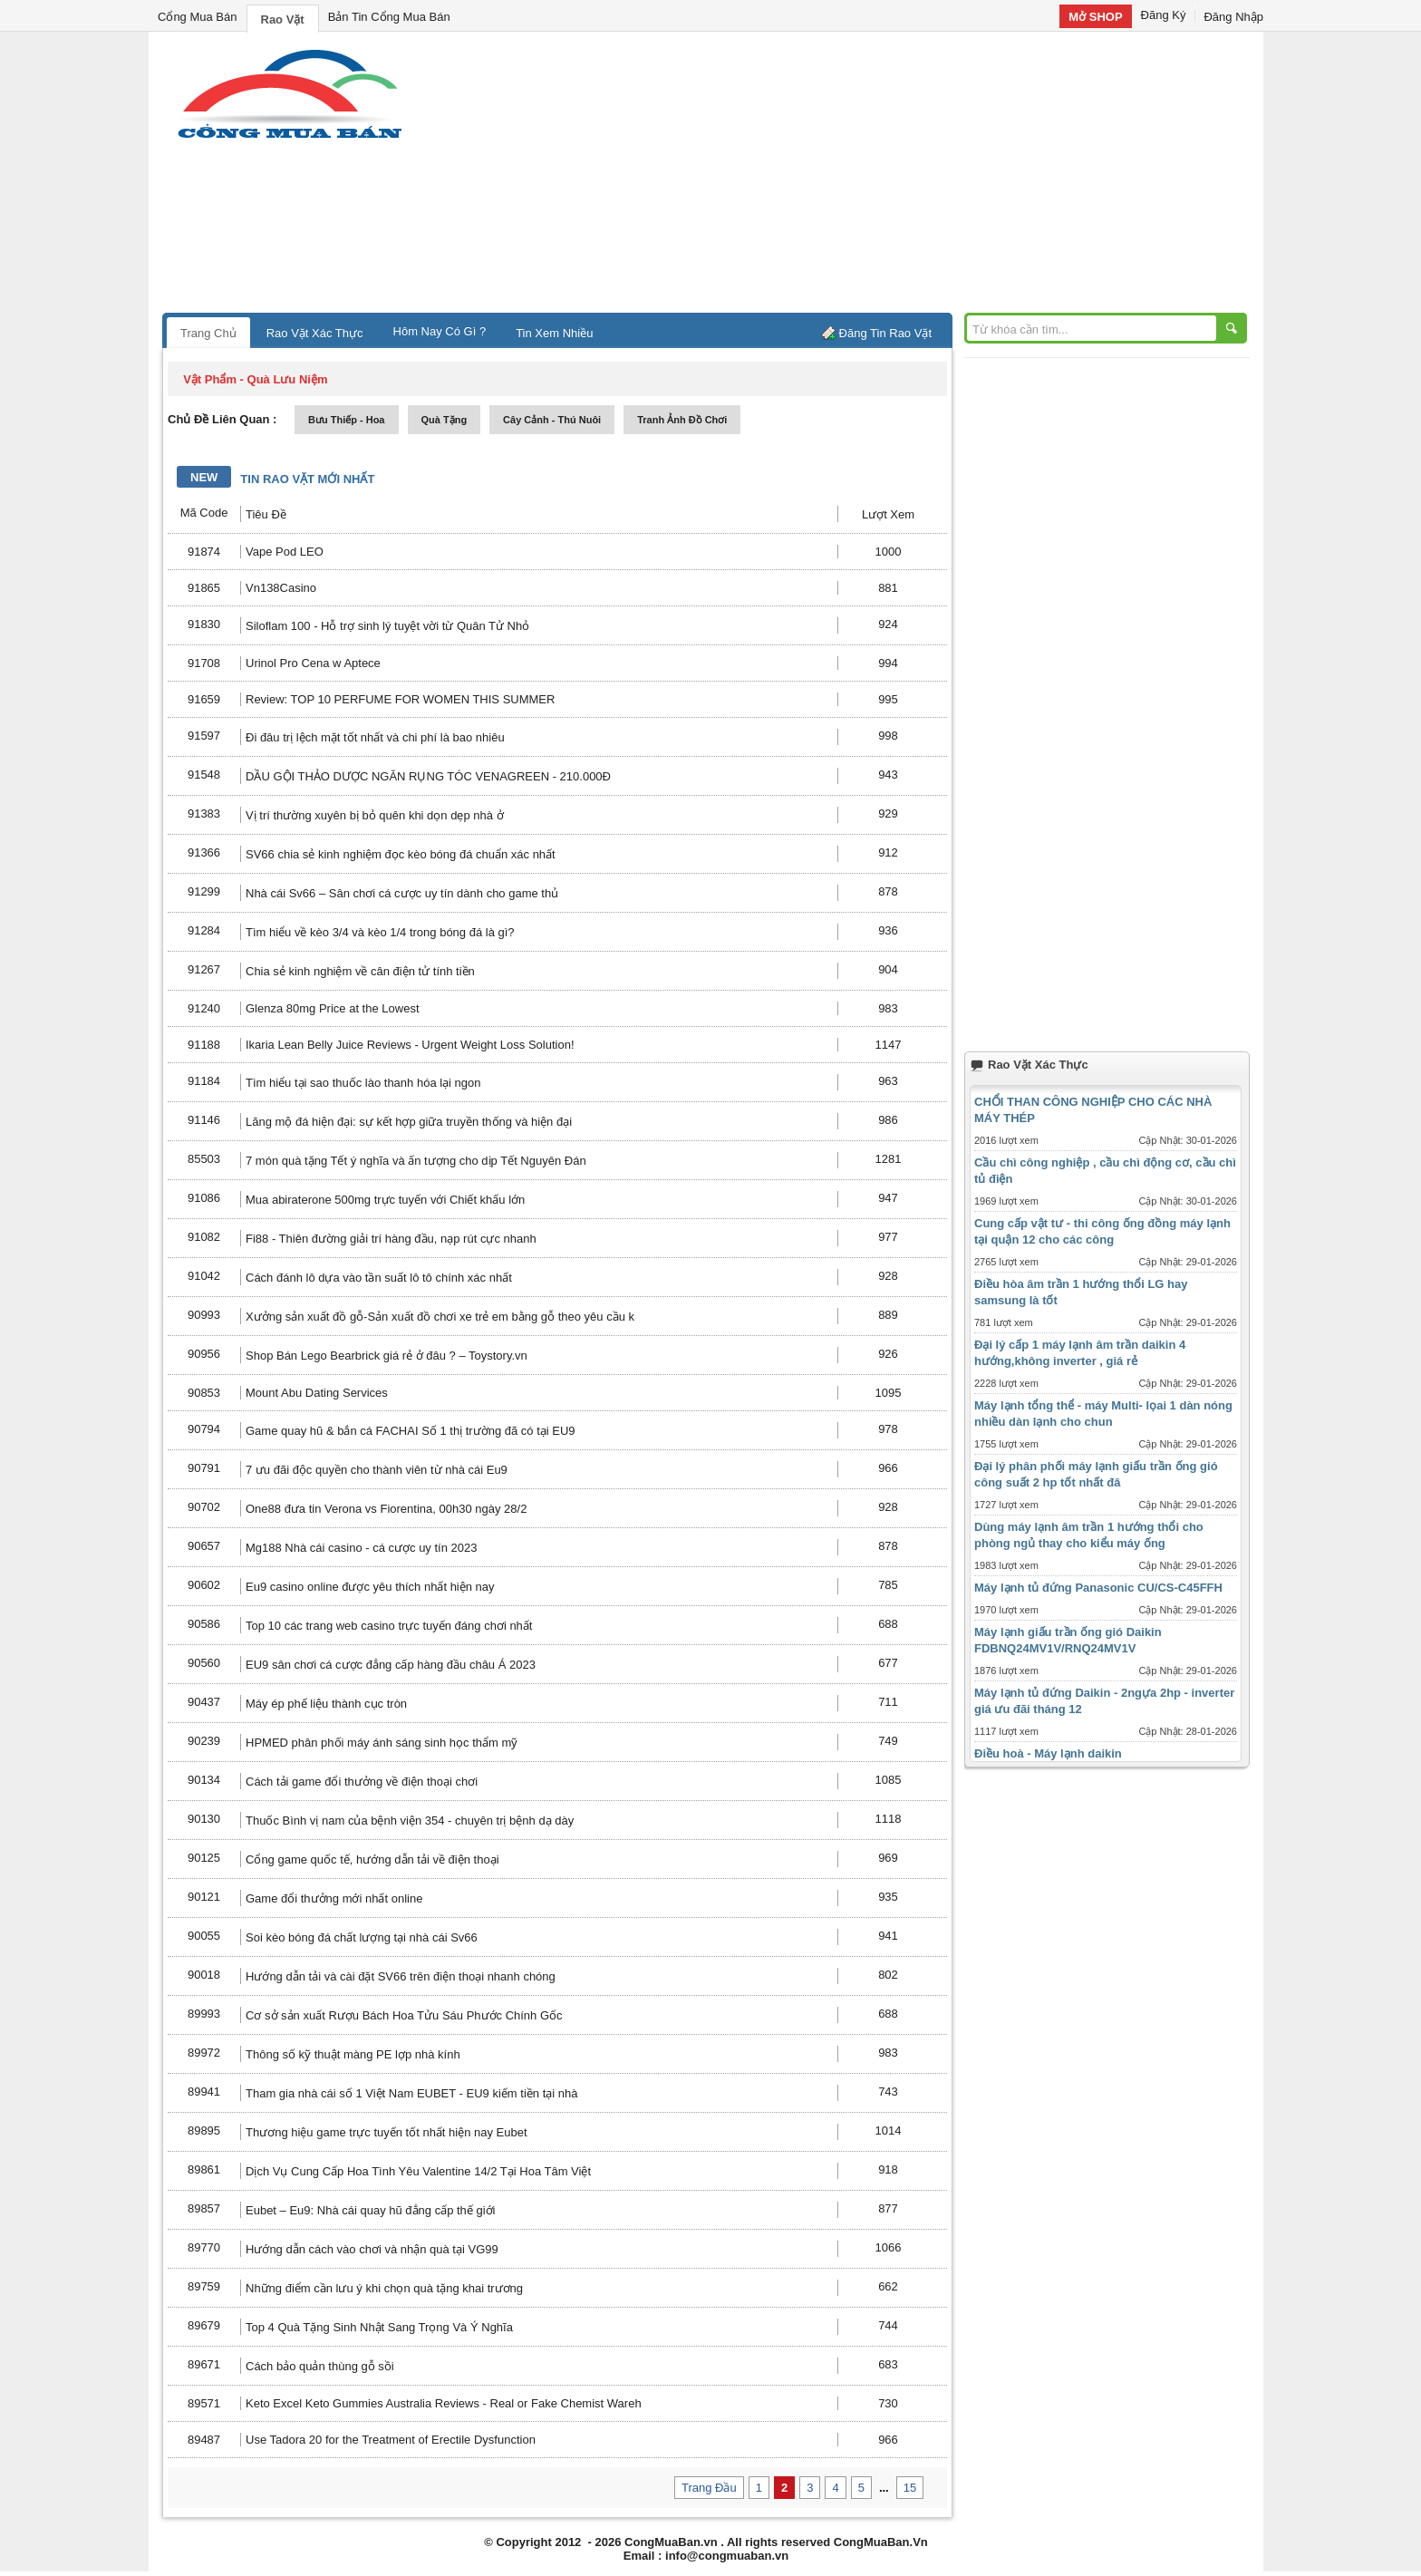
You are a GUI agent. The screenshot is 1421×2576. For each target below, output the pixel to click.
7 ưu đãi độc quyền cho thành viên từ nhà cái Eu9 (377, 1470)
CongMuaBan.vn (671, 2542)
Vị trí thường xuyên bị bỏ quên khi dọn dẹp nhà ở (375, 815)
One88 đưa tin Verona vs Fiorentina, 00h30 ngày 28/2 (386, 1509)
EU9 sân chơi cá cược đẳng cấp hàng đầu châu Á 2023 (391, 1664)
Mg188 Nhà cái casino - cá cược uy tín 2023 (361, 1547)
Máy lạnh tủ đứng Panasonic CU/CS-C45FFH (1098, 1587)
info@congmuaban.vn (726, 2555)
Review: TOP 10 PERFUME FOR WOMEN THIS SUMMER (400, 699)
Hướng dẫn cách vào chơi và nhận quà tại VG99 (372, 2249)
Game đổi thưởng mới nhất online (334, 1898)
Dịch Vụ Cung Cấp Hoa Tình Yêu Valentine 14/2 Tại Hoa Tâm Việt (418, 2171)
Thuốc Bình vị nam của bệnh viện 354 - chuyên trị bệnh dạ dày (410, 1820)
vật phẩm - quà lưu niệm (255, 379)
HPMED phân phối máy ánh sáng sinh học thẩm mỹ (381, 1742)
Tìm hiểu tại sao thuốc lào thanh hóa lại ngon (363, 1082)
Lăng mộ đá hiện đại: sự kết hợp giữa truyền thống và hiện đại (409, 1121)
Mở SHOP (1095, 17)
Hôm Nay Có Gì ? (440, 331)
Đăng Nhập (1233, 17)
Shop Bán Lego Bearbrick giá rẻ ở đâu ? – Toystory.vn (386, 1355)
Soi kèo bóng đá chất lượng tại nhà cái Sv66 (362, 1937)
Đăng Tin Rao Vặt (885, 333)
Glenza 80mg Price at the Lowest (333, 1008)
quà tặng (444, 419)
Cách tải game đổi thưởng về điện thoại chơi (362, 1781)
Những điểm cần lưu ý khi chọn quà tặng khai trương (384, 2288)
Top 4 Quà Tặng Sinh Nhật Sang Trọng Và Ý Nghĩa (379, 2327)
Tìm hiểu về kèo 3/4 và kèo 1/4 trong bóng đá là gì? (380, 932)
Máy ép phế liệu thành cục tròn (326, 1703)
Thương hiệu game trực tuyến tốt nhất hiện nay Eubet (386, 2132)
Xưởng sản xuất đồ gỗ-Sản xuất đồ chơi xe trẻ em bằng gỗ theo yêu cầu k (440, 1316)
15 (910, 2487)
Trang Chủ (208, 333)
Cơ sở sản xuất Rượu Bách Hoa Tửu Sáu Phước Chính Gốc (404, 2015)
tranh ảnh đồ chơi (682, 419)
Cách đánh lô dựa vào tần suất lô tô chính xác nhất (379, 1277)
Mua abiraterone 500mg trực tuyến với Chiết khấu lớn (385, 1199)
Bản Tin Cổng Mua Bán (389, 17)
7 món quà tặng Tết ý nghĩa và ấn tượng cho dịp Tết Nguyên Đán (416, 1160)
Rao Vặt (282, 19)
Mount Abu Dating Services (317, 1392)
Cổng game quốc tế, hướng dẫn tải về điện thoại (372, 1859)
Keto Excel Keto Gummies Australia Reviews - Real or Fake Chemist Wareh (444, 2403)
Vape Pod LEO (285, 551)
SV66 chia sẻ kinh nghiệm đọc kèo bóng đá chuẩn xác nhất (401, 854)
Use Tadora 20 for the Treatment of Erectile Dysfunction (391, 2439)
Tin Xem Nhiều (554, 333)
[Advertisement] (864, 177)
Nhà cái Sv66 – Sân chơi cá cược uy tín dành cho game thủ (402, 893)
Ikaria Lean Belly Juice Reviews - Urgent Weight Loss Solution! (410, 1044)
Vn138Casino (281, 588)
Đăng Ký (1163, 15)
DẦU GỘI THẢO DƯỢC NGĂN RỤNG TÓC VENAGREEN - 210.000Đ (428, 776)
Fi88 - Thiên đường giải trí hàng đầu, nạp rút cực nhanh (391, 1238)
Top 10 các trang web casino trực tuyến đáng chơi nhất (389, 1625)
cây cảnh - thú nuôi (552, 419)
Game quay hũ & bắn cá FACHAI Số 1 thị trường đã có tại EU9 (410, 1431)
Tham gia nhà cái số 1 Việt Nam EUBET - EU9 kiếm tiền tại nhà (411, 2093)
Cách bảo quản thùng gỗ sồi (320, 2366)
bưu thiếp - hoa (346, 419)
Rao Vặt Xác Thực (314, 333)
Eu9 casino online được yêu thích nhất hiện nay (370, 1586)
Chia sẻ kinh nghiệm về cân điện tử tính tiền (360, 971)
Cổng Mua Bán (197, 17)
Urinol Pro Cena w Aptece (313, 663)
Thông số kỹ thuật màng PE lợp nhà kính (353, 2054)
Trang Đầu (709, 2487)
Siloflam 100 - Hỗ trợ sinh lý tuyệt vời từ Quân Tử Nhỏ (387, 626)
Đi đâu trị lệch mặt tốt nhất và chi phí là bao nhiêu (375, 737)
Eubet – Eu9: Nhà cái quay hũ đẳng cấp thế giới (370, 2210)
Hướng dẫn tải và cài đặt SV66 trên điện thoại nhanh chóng (401, 1976)
